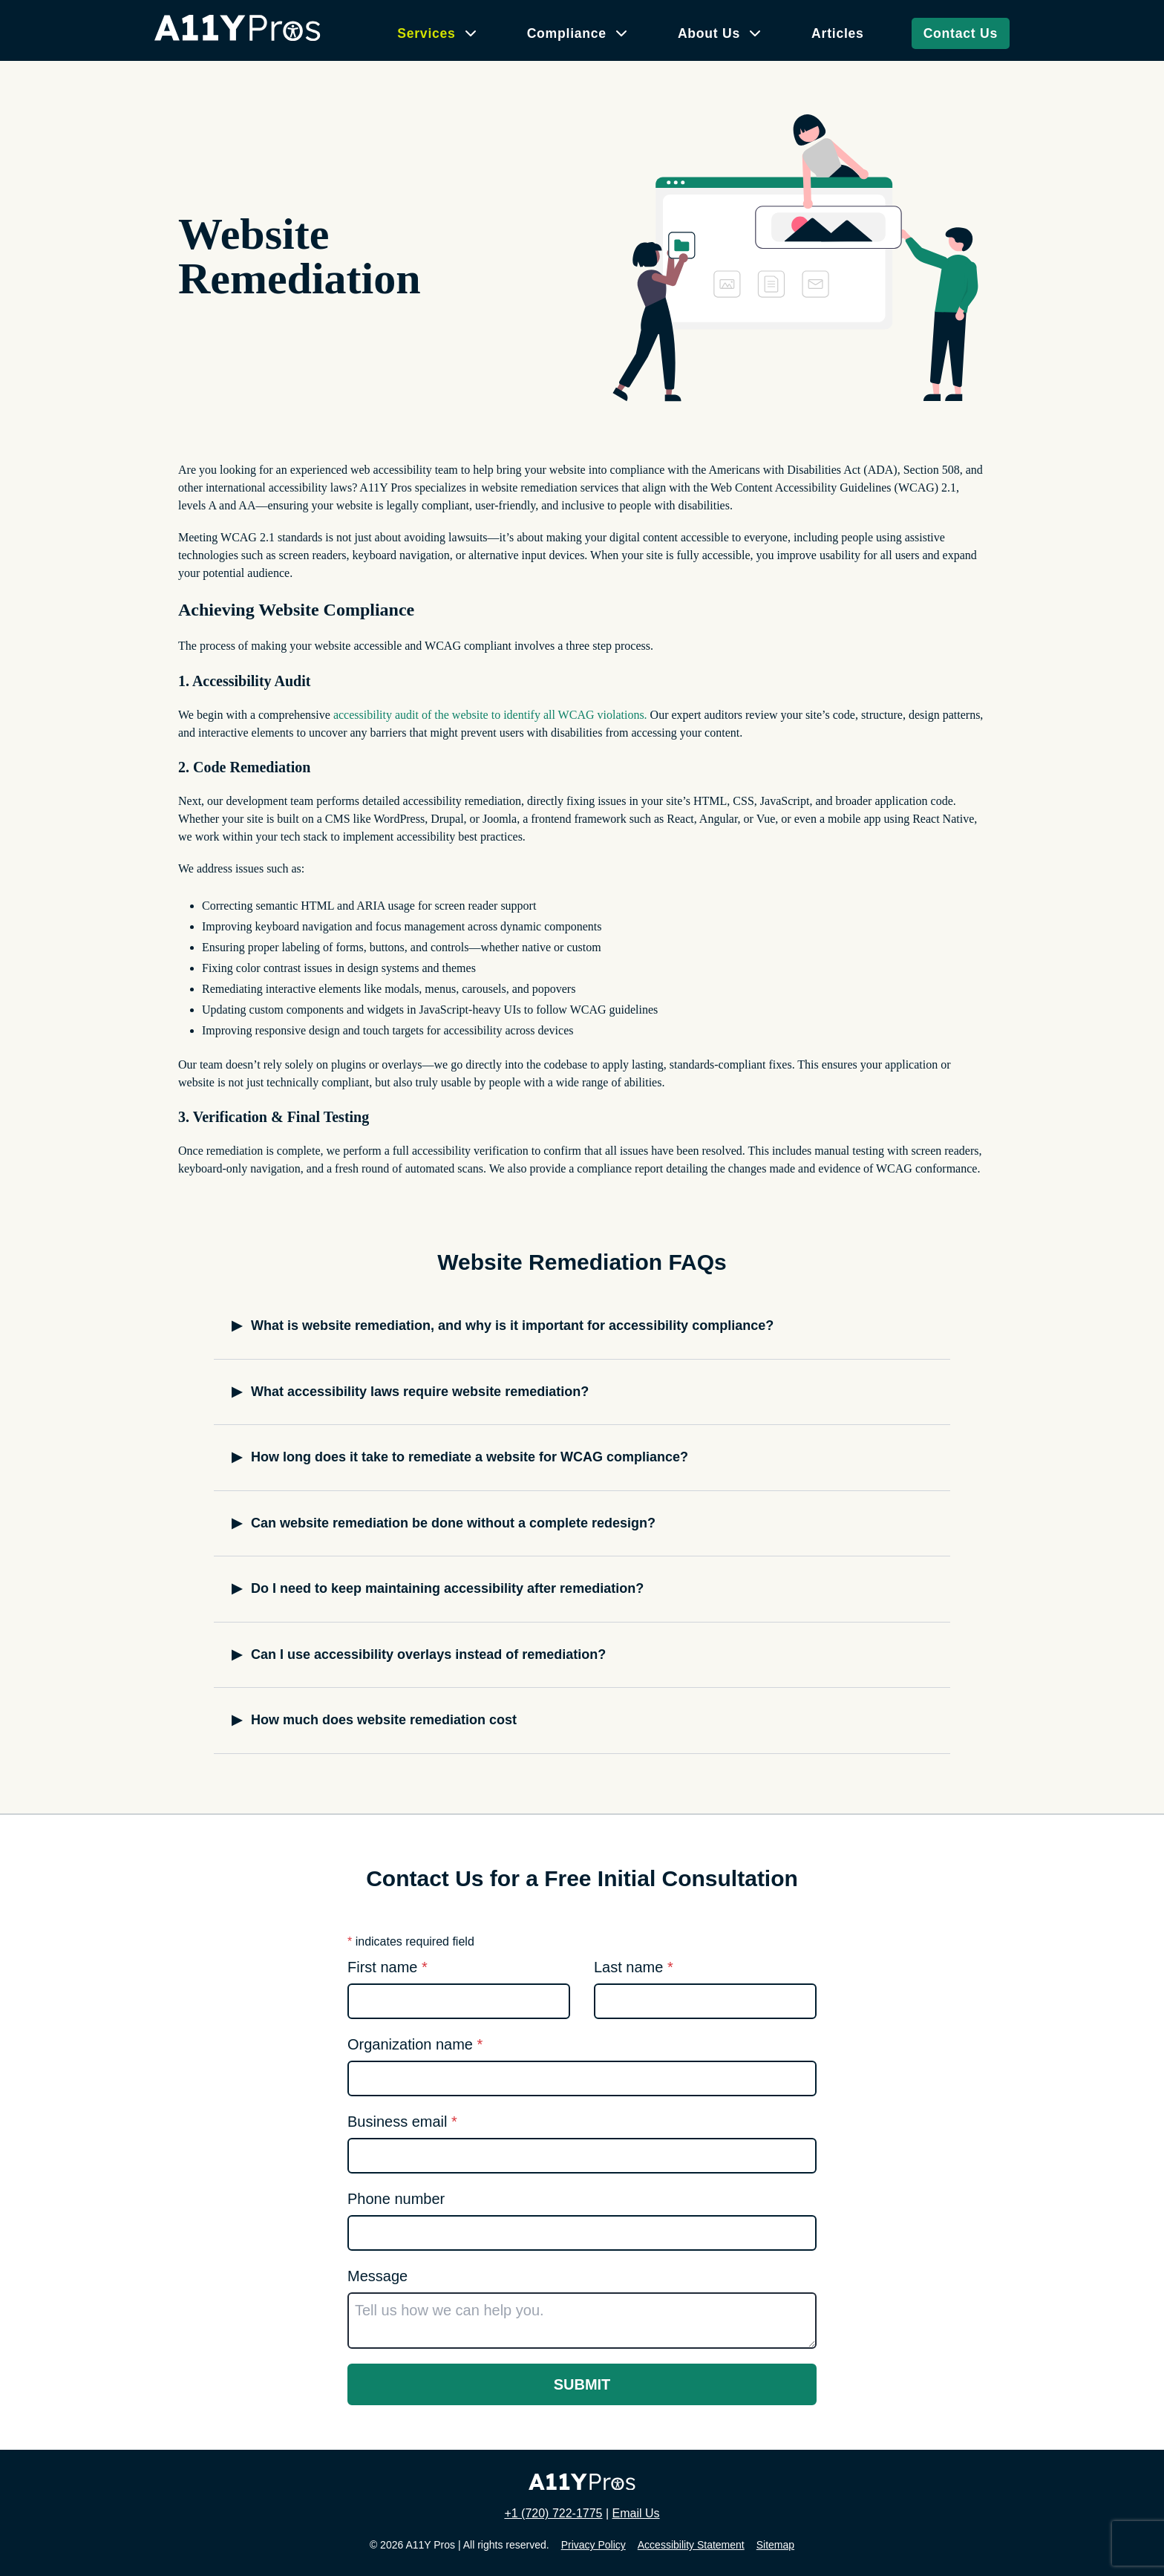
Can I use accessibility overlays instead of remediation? (428, 1654)
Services (426, 33)
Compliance (566, 33)
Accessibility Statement (691, 2545)
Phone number (396, 2199)
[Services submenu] (471, 33)
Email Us (636, 2513)
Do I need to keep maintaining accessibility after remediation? (447, 1588)
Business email (402, 2121)
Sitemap (775, 2545)
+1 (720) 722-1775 (553, 2513)
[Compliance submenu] (621, 33)
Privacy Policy (593, 2545)
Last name (633, 1967)
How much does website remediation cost (384, 1719)
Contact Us (960, 33)
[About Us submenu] (755, 33)
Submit (582, 2384)
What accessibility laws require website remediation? (420, 1391)
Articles (837, 33)
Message (377, 2276)
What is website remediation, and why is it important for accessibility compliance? (512, 1325)
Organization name (415, 2044)
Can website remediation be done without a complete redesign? (453, 1523)
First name (387, 1967)
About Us (709, 33)
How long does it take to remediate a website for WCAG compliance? (469, 1457)
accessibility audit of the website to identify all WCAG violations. (490, 714)
